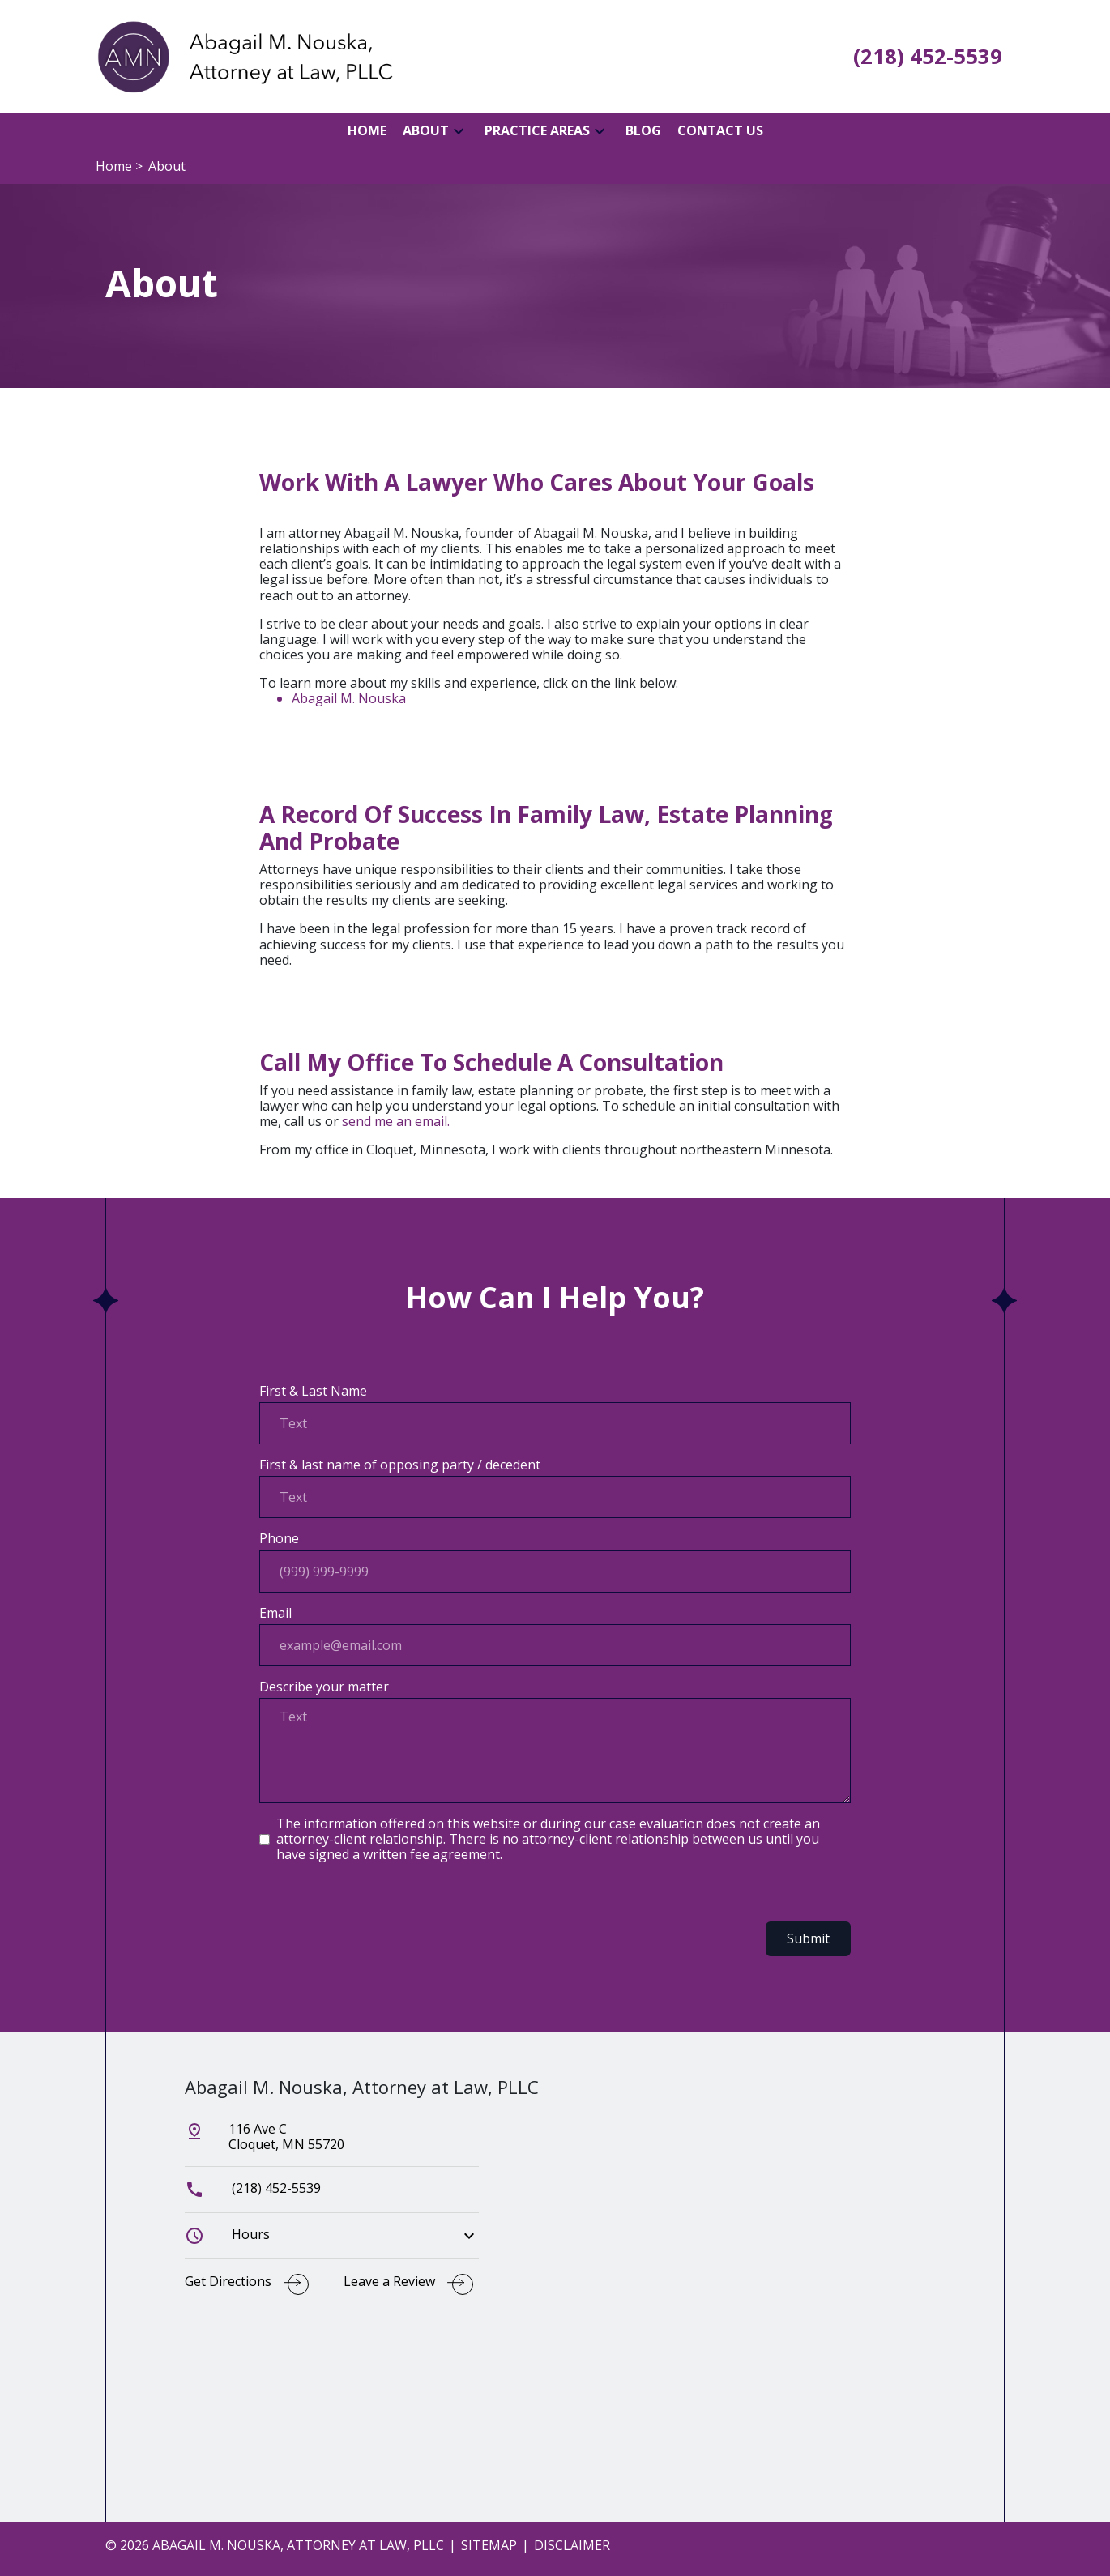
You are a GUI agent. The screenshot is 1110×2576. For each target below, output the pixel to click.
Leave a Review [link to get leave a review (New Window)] (389, 2281)
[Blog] (643, 131)
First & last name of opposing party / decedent (399, 1465)
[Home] (367, 131)
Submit (808, 1938)
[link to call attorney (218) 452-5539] (928, 57)
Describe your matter (324, 1687)
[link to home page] (243, 55)
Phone (279, 1538)
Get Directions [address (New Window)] (228, 2281)
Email (275, 1613)
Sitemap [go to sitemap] (489, 2545)
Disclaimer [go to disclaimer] (572, 2545)
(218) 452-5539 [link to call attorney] (253, 2188)
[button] (458, 131)
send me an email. (396, 1121)
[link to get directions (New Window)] (332, 2143)
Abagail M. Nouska (349, 698)
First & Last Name (313, 1391)
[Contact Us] (720, 131)
